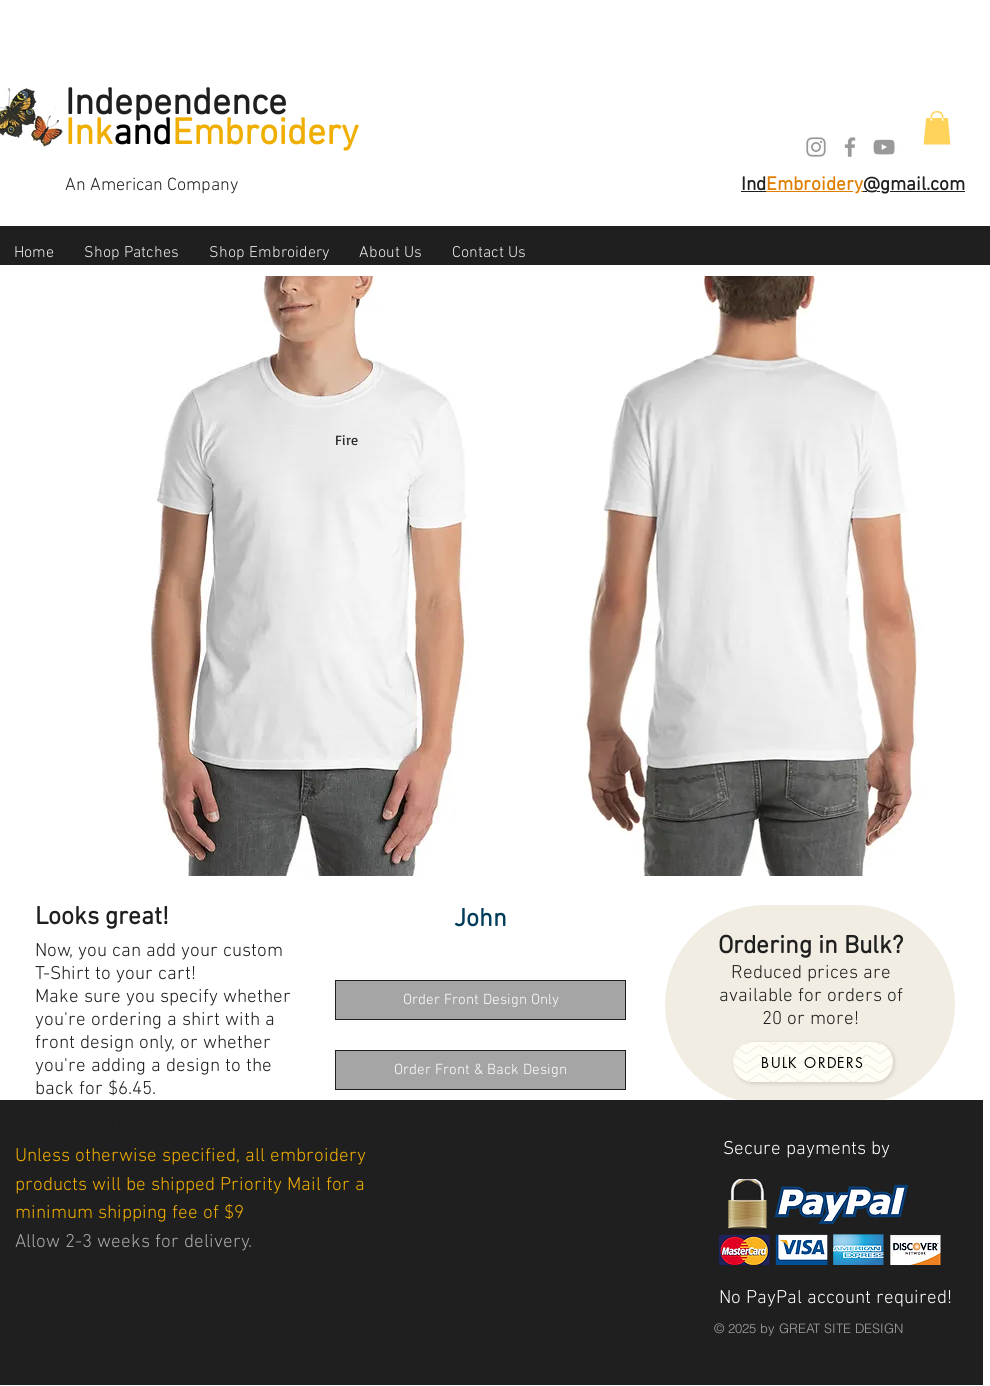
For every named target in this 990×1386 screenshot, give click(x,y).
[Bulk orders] (813, 1062)
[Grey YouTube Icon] (884, 147)
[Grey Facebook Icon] (850, 147)
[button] (937, 127)
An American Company (151, 185)
